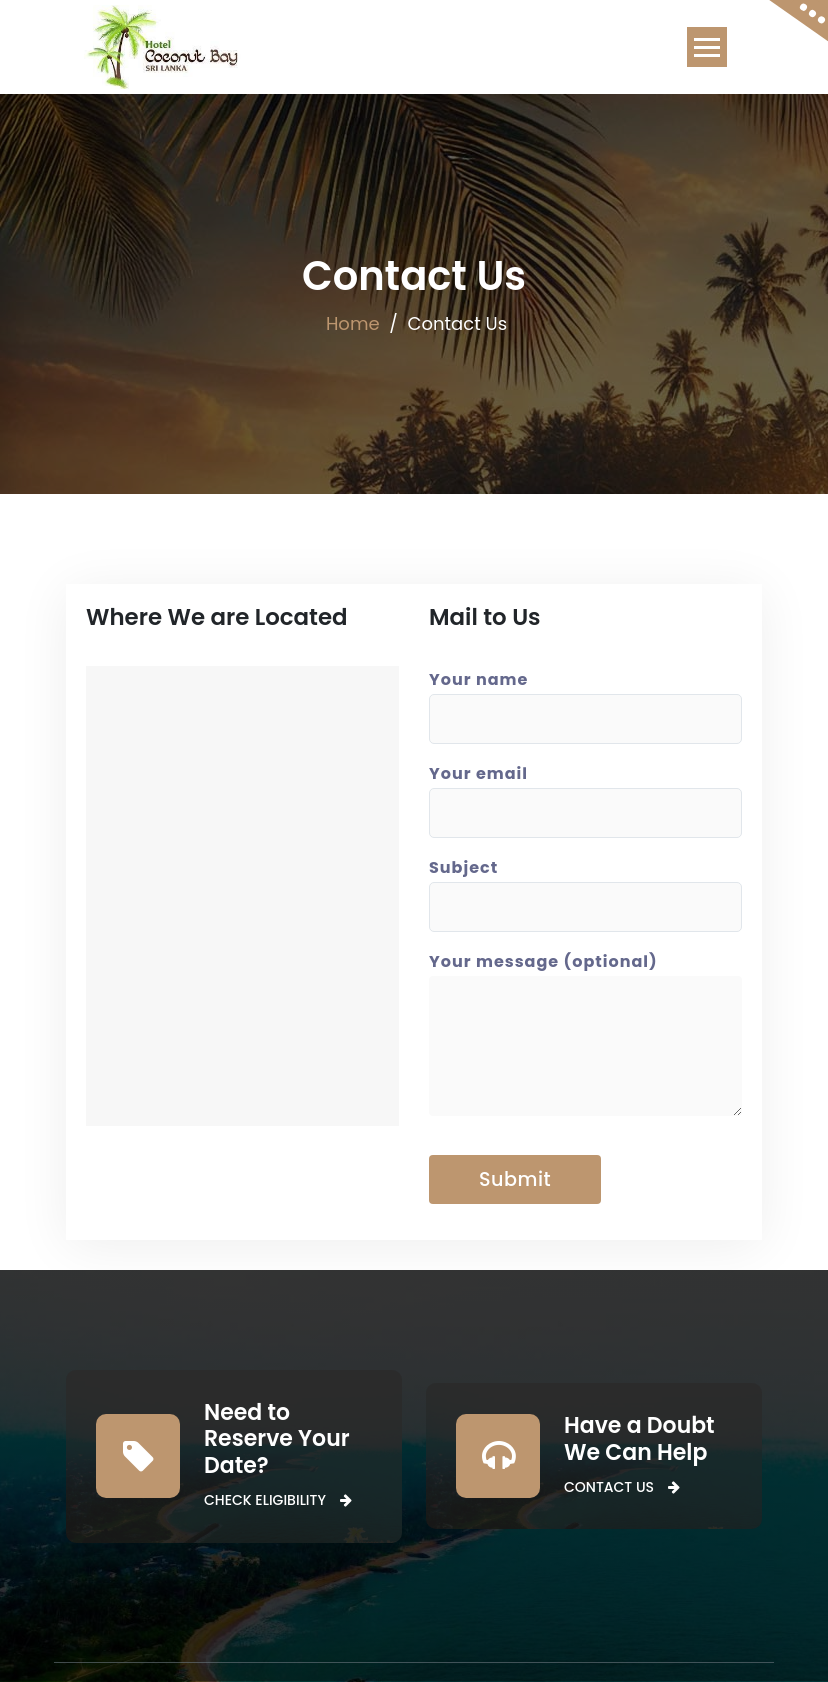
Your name (585, 699)
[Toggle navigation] (707, 47)
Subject (585, 887)
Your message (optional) (585, 1043)
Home (353, 323)
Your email (585, 793)
